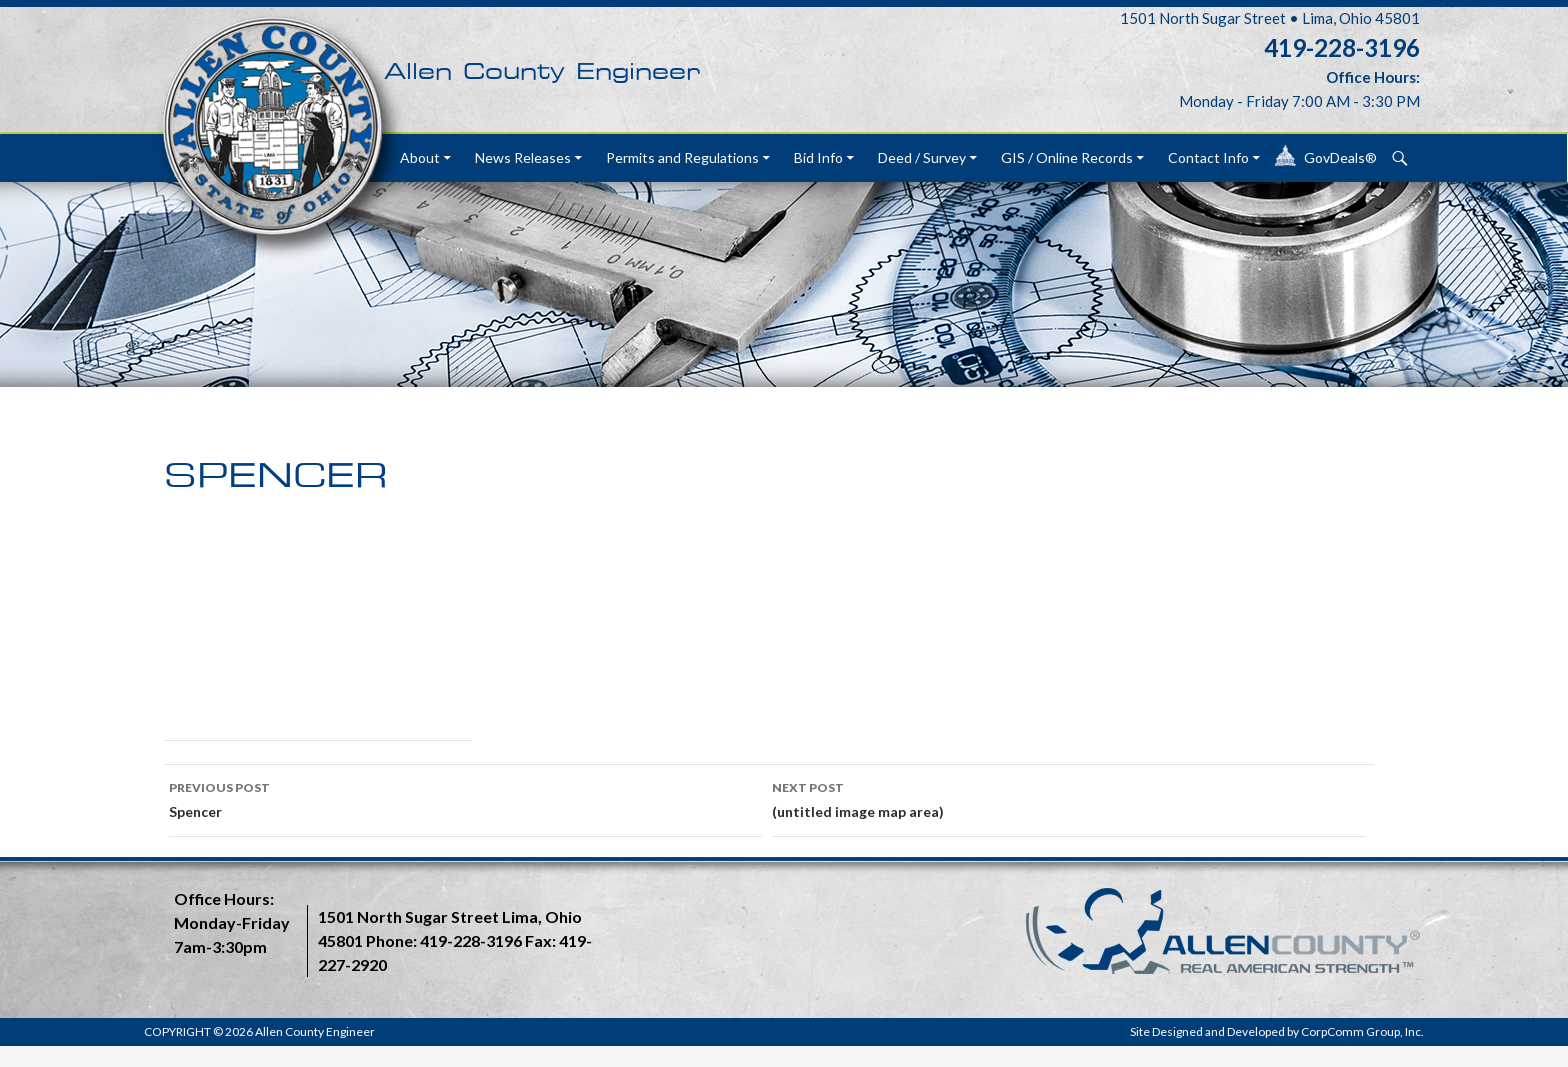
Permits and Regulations (682, 157)
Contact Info (1208, 157)
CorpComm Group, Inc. (1362, 1031)
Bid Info (818, 157)
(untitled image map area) (1068, 798)
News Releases (523, 157)
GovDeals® (1340, 157)
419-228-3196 (1342, 47)
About (420, 157)
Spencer (465, 798)
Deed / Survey (922, 157)
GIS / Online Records (1067, 157)
